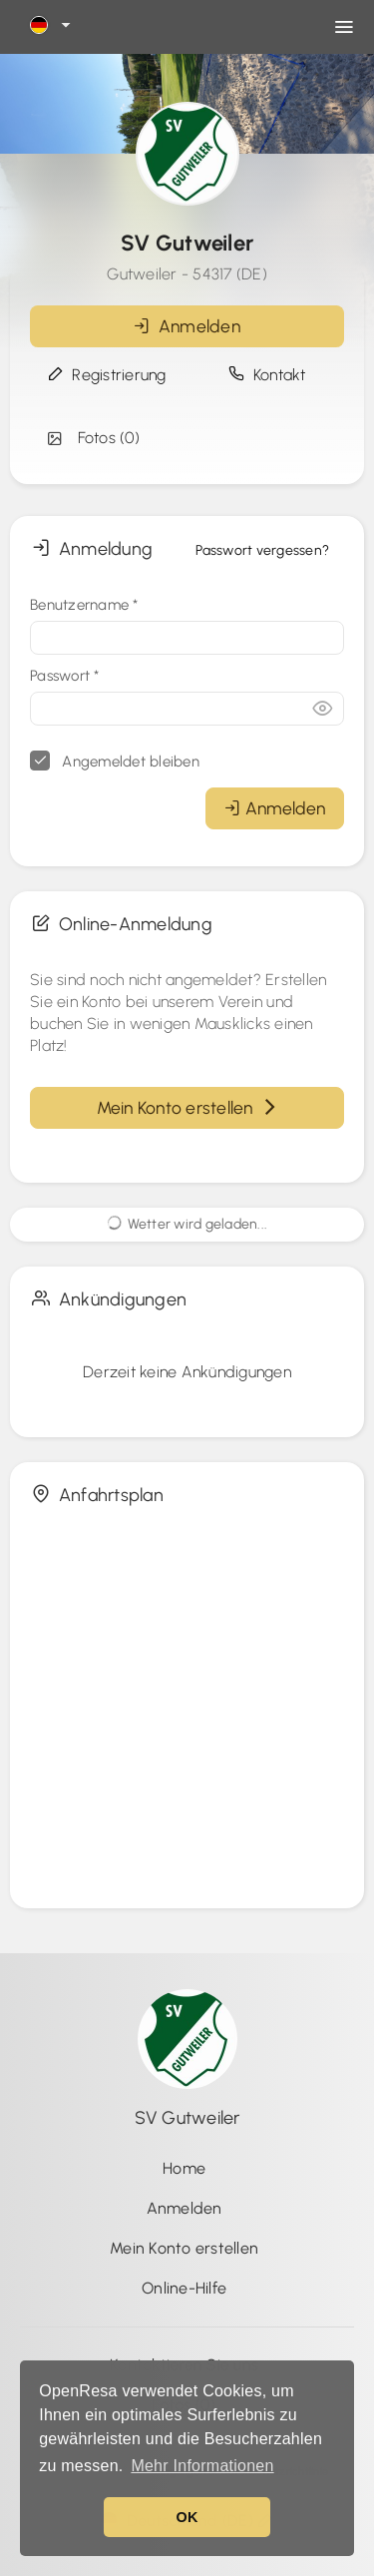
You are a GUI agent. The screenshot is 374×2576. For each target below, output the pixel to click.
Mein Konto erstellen (187, 1107)
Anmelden (187, 325)
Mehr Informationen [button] (202, 2465)
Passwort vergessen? (262, 550)
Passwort (65, 676)
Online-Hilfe (184, 2288)
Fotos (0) (92, 438)
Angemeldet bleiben (114, 761)
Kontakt (267, 374)
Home (184, 2168)
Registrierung (107, 374)
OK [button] (186, 2517)
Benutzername (84, 605)
